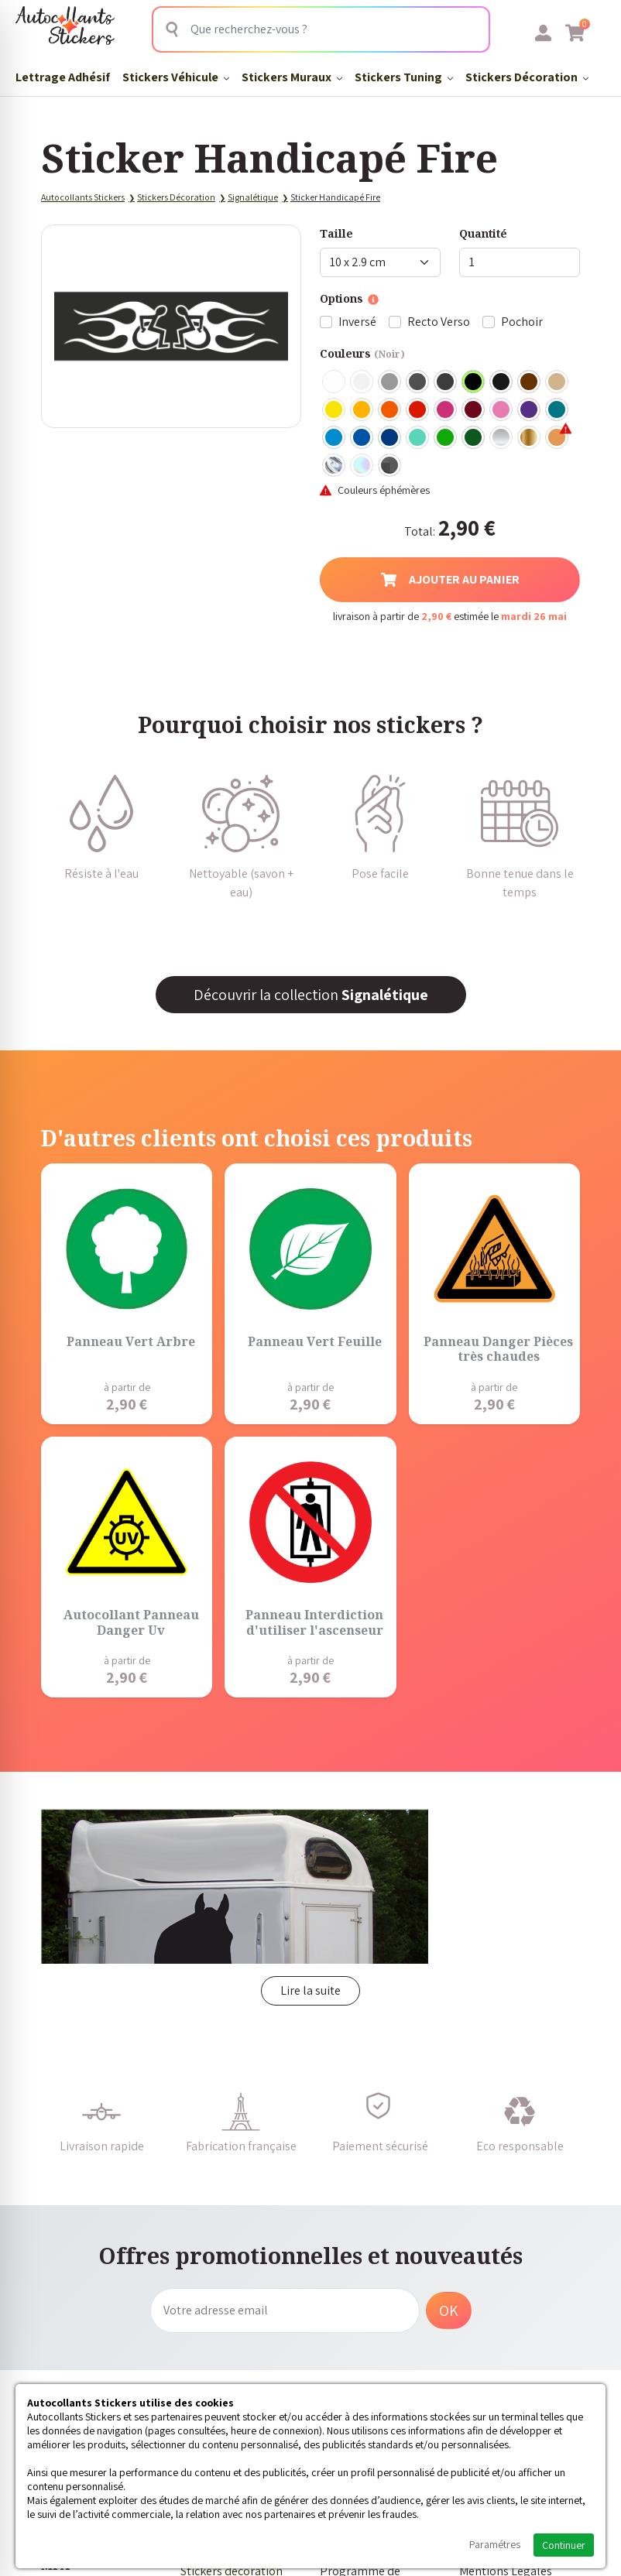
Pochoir (522, 321)
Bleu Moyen (362, 438)
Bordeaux (473, 410)
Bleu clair (334, 438)
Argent (501, 438)
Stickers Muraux (292, 77)
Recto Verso (438, 321)
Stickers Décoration (526, 77)
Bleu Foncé (390, 438)
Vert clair (446, 438)
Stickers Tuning (404, 77)
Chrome (334, 466)
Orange (390, 410)
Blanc (334, 382)
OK (448, 2310)
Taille (336, 233)
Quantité (483, 233)
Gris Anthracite (446, 382)
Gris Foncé (418, 382)
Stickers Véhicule (175, 77)
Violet (529, 410)
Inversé (357, 321)
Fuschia (446, 410)
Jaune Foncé (362, 410)
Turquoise (557, 410)
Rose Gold (557, 438)
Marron (529, 382)
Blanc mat (362, 382)
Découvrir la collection (311, 995)
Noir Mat (501, 382)
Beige (557, 382)
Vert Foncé (473, 438)
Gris (390, 382)
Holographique (362, 466)
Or (529, 438)
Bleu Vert (418, 438)
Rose (501, 410)
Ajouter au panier (450, 579)
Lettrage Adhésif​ (62, 77)
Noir (473, 382)
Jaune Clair (334, 410)
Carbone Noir (390, 466)
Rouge (418, 410)
